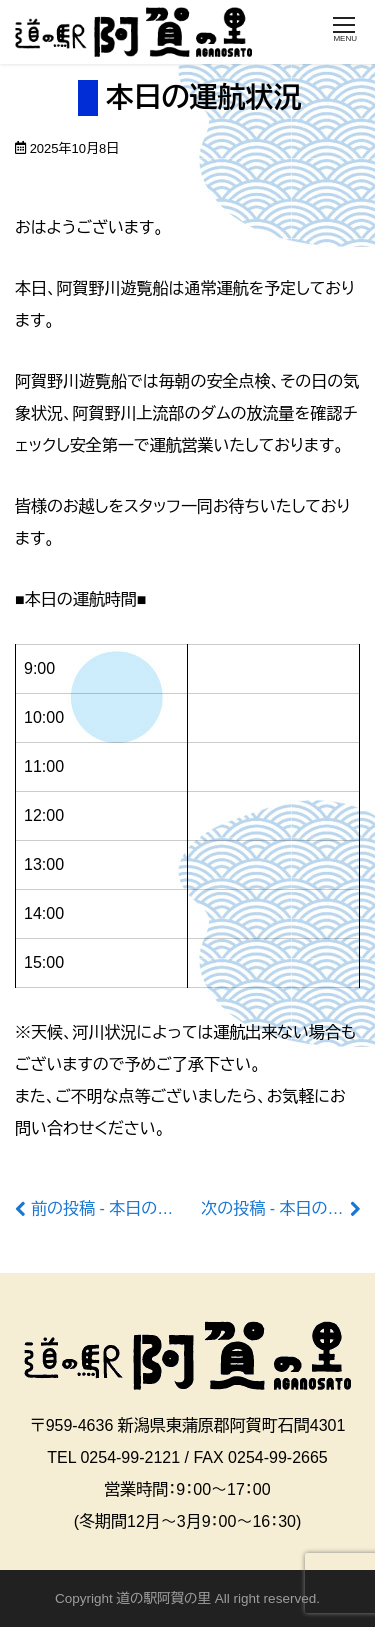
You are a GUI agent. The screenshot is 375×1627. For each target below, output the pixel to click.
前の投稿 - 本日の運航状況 (126, 1208)
